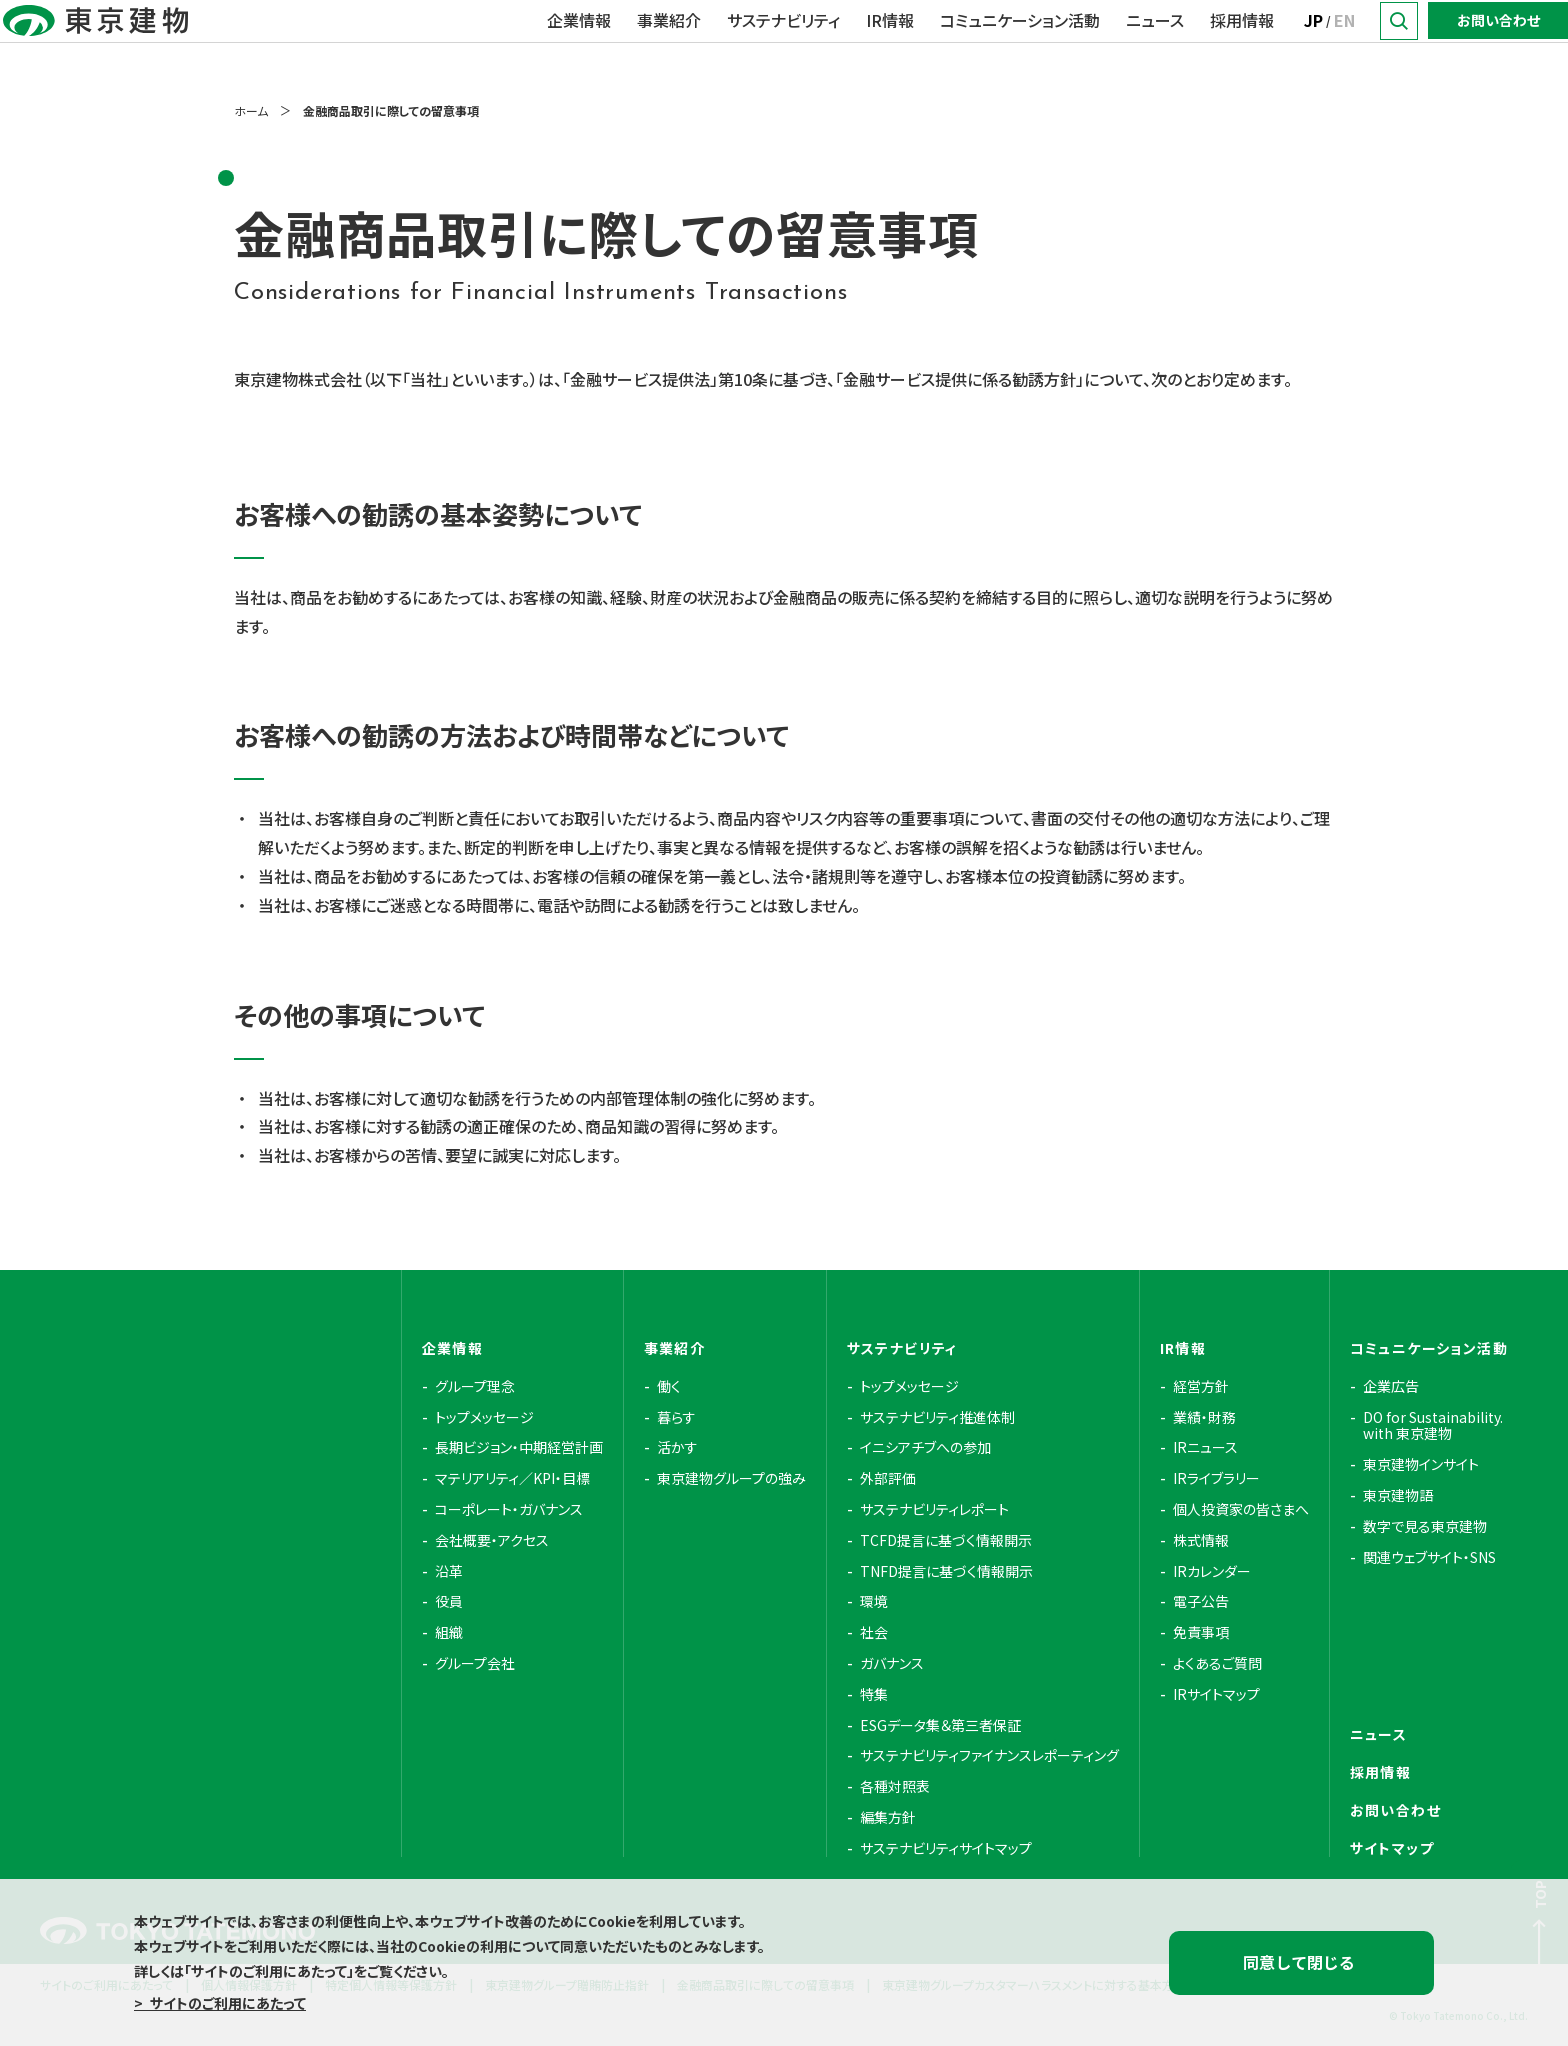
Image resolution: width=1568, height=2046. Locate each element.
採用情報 (1242, 43)
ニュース (1155, 43)
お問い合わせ (1498, 43)
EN (1344, 43)
